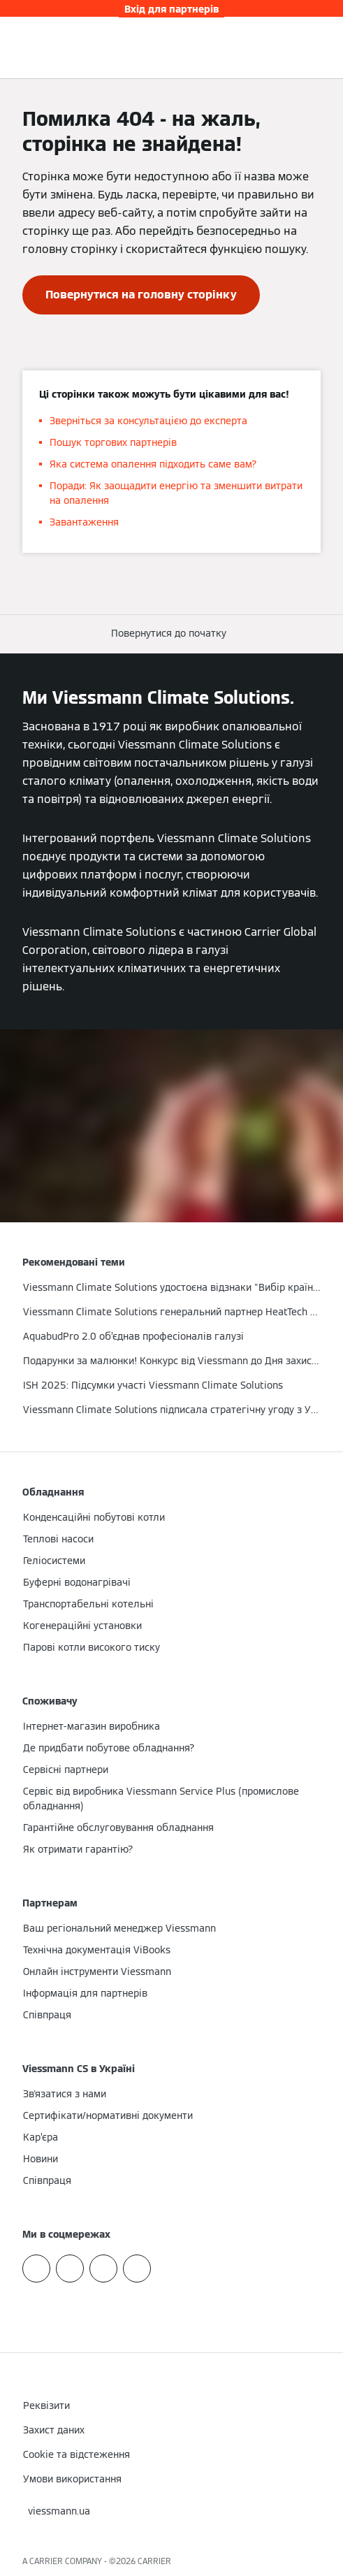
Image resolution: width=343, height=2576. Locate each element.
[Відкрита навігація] (325, 47)
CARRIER (154, 2561)
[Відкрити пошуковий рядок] (304, 47)
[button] (171, 633)
